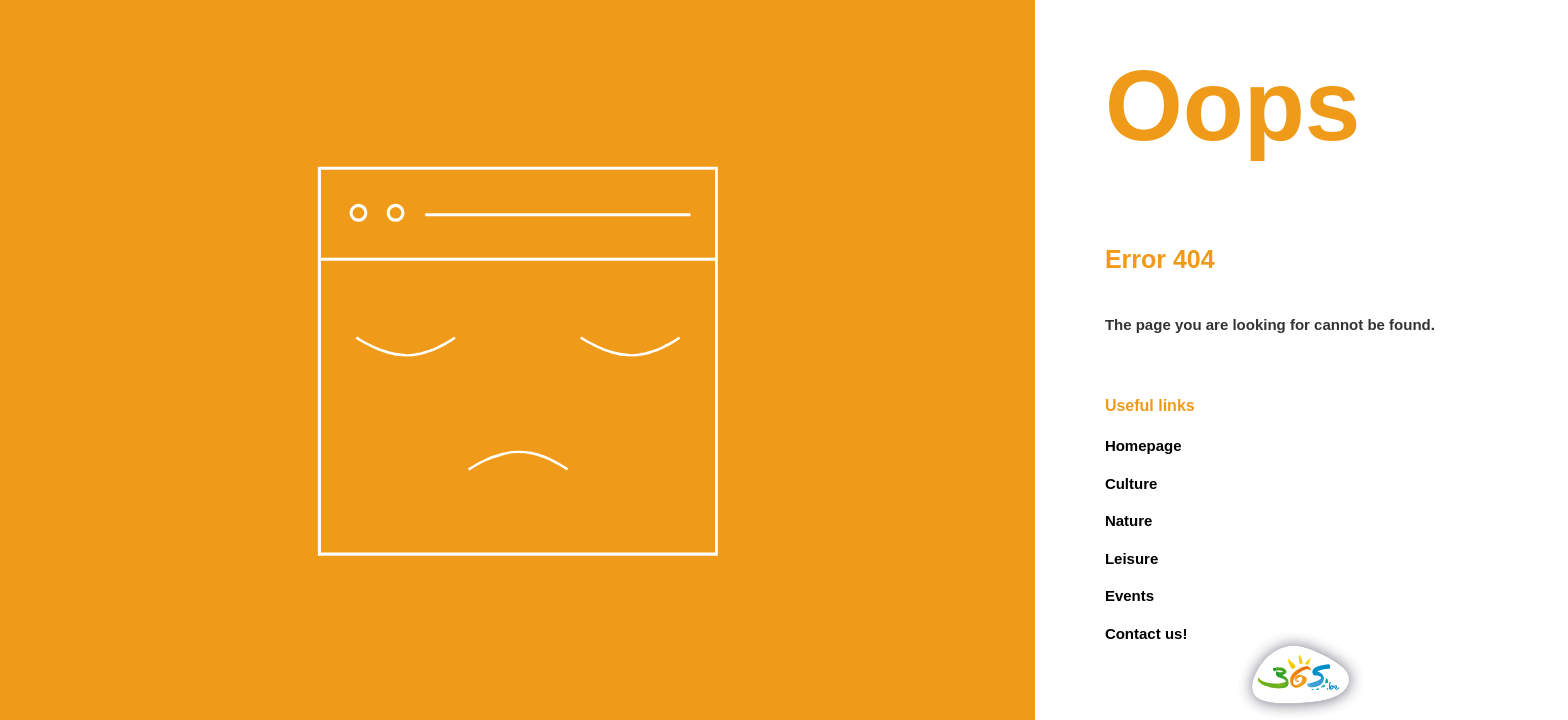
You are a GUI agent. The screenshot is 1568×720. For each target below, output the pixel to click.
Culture (1131, 483)
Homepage (1143, 445)
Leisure (1131, 558)
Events (1129, 595)
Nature (1129, 520)
